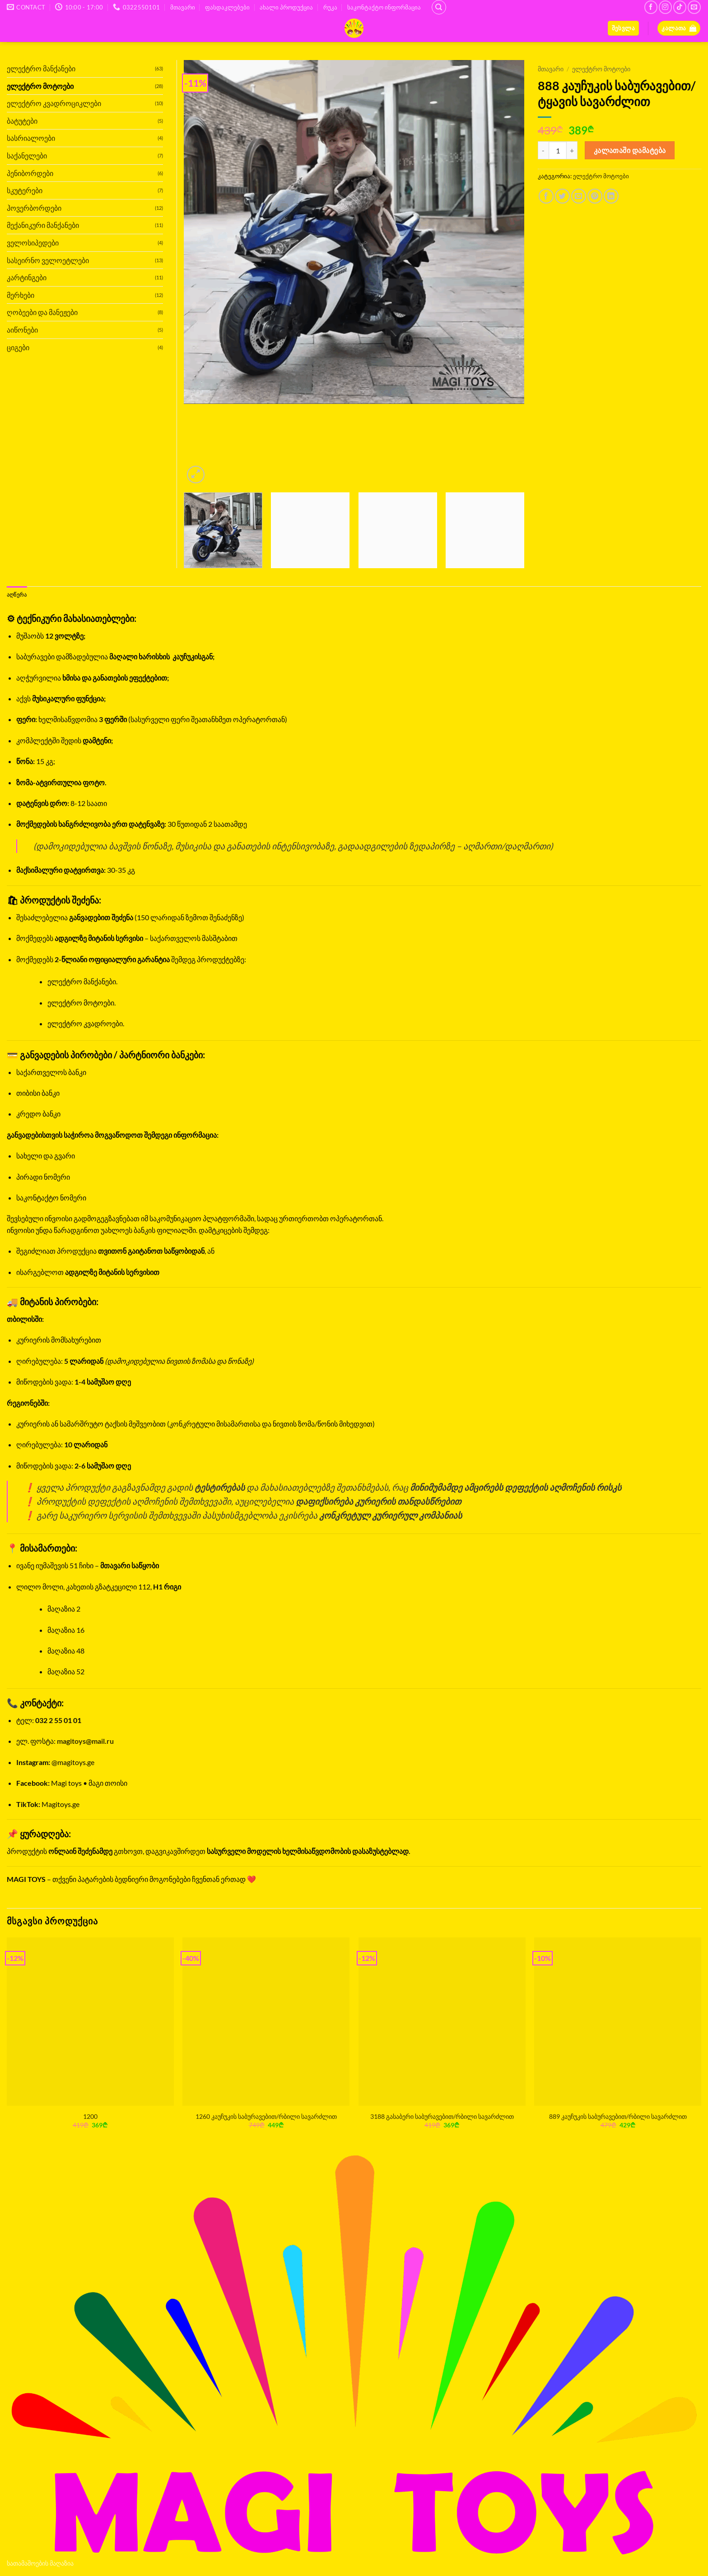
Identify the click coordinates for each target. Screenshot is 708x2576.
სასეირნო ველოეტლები (48, 260)
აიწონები (22, 329)
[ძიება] (439, 7)
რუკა (330, 7)
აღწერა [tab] (18, 595)
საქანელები (27, 155)
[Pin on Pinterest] (594, 196)
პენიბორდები (30, 173)
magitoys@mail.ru (85, 1741)
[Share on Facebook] (546, 196)
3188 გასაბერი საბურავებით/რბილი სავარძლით (442, 2117)
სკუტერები (24, 190)
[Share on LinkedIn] (611, 196)
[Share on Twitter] (562, 196)
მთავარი (182, 7)
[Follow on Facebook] (650, 7)
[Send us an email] (694, 7)
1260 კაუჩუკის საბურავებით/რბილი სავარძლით (266, 2117)
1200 (90, 2117)
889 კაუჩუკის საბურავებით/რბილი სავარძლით (618, 2117)
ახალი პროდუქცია (286, 7)
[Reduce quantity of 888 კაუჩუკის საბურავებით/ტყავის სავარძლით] (543, 150)
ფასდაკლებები (227, 7)
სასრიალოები (31, 138)
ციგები (18, 347)
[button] (623, 28)
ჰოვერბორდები (34, 208)
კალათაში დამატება (630, 150)
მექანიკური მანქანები (43, 225)
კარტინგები (27, 277)
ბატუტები (22, 120)
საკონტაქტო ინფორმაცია (384, 7)
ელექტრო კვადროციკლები (54, 103)
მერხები (20, 295)
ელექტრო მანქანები (41, 68)
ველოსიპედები (33, 242)
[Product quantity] (558, 150)
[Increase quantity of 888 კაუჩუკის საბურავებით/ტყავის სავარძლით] (572, 150)
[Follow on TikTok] (679, 7)
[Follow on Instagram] (665, 7)
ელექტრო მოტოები (601, 69)
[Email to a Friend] (578, 196)
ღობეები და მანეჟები (42, 312)
